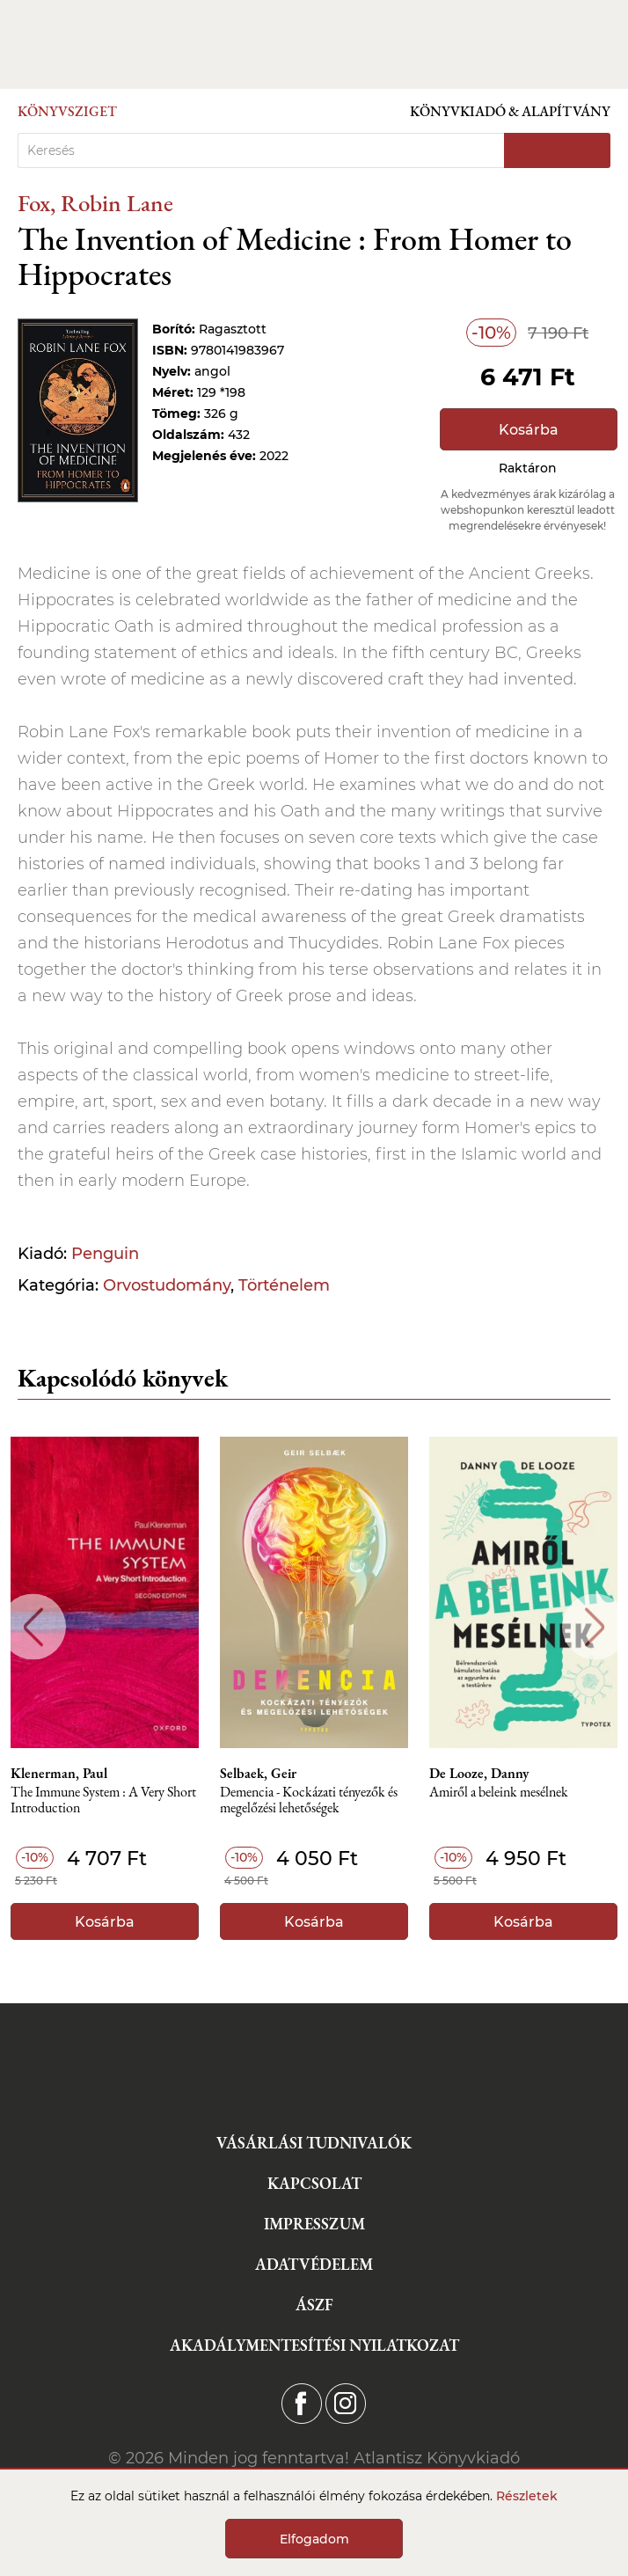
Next (595, 1627)
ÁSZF (314, 2304)
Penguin (105, 1253)
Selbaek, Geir (258, 1774)
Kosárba (529, 429)
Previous (33, 1627)
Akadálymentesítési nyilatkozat (314, 2345)
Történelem (284, 1285)
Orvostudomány (166, 1285)
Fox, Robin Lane (95, 202)
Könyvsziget (67, 111)
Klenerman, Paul (59, 1774)
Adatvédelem (314, 2264)
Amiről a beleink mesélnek (498, 1792)
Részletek (527, 2496)
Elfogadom (314, 2539)
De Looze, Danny (479, 1774)
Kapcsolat (314, 2183)
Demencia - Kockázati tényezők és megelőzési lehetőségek (309, 1800)
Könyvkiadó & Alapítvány (510, 111)
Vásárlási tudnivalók (314, 2143)
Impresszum (314, 2224)
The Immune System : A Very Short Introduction (103, 1800)
